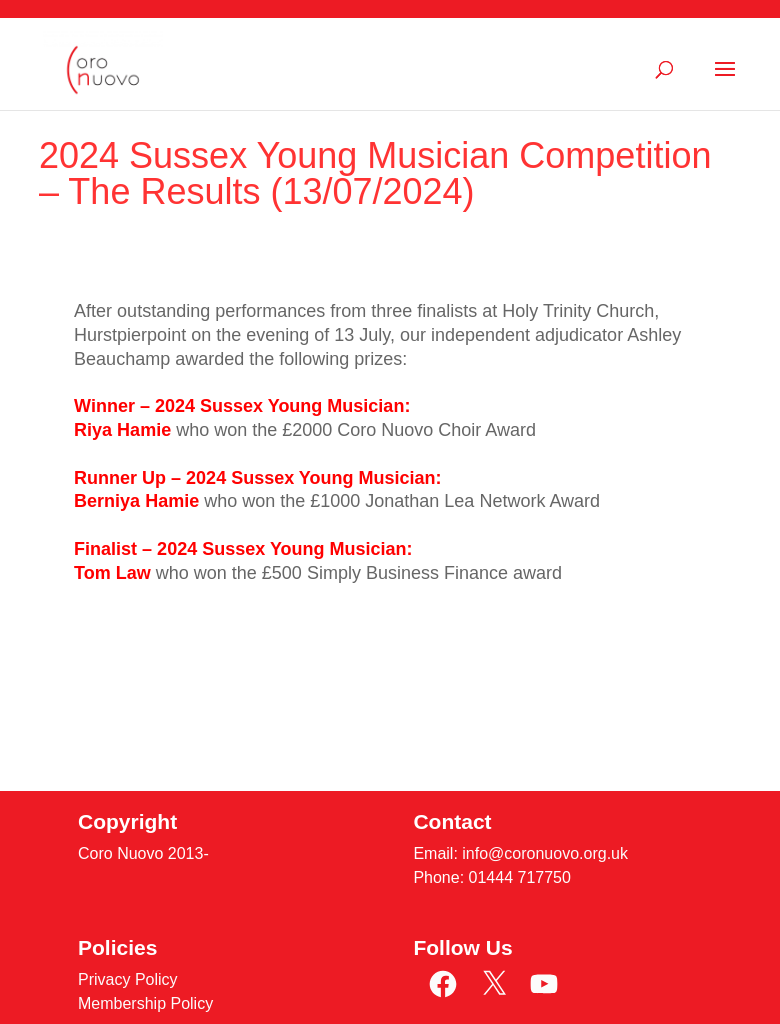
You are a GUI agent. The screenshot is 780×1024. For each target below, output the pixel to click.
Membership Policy (145, 1003)
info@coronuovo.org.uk (545, 853)
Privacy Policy (128, 979)
